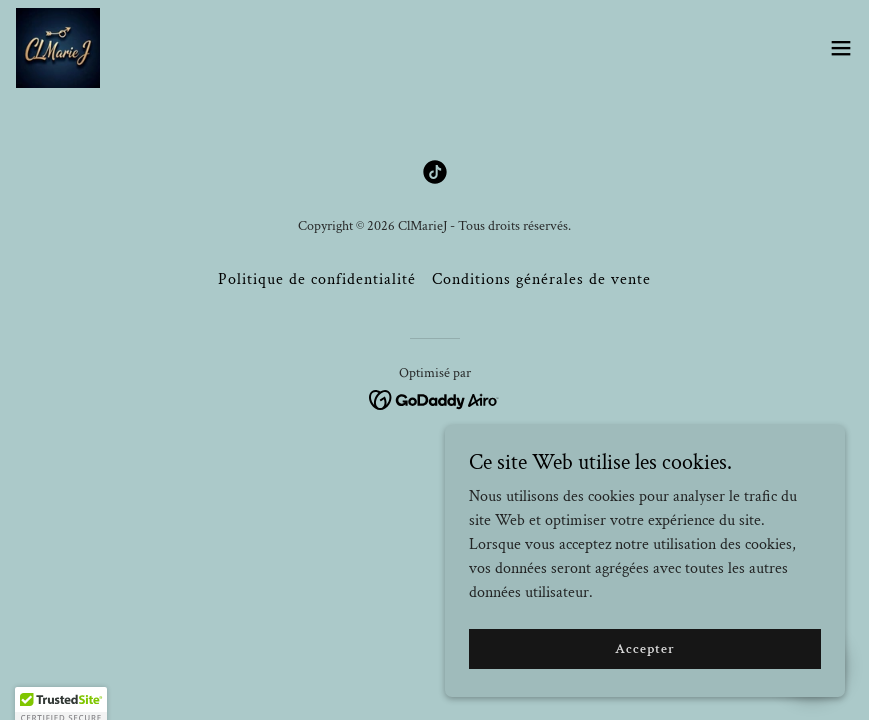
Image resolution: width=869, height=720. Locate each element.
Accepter (644, 648)
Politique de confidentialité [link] (317, 279)
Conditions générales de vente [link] (541, 279)
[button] (841, 48)
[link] (58, 48)
